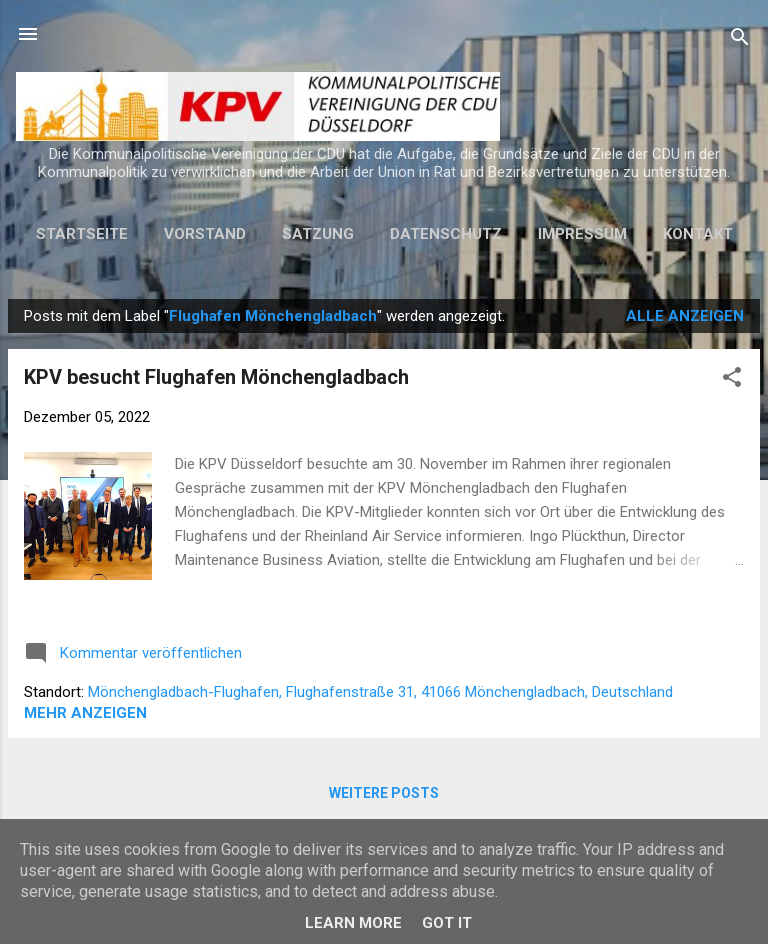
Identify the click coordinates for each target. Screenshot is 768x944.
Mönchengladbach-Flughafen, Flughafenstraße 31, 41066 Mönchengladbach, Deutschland (380, 692)
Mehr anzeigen (85, 713)
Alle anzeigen (685, 316)
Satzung (318, 234)
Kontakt (698, 234)
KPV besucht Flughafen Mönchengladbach (216, 377)
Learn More (353, 923)
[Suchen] (740, 40)
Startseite (82, 234)
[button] (732, 380)
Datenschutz (446, 234)
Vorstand (205, 234)
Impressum (582, 234)
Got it (447, 923)
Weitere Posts (384, 793)
